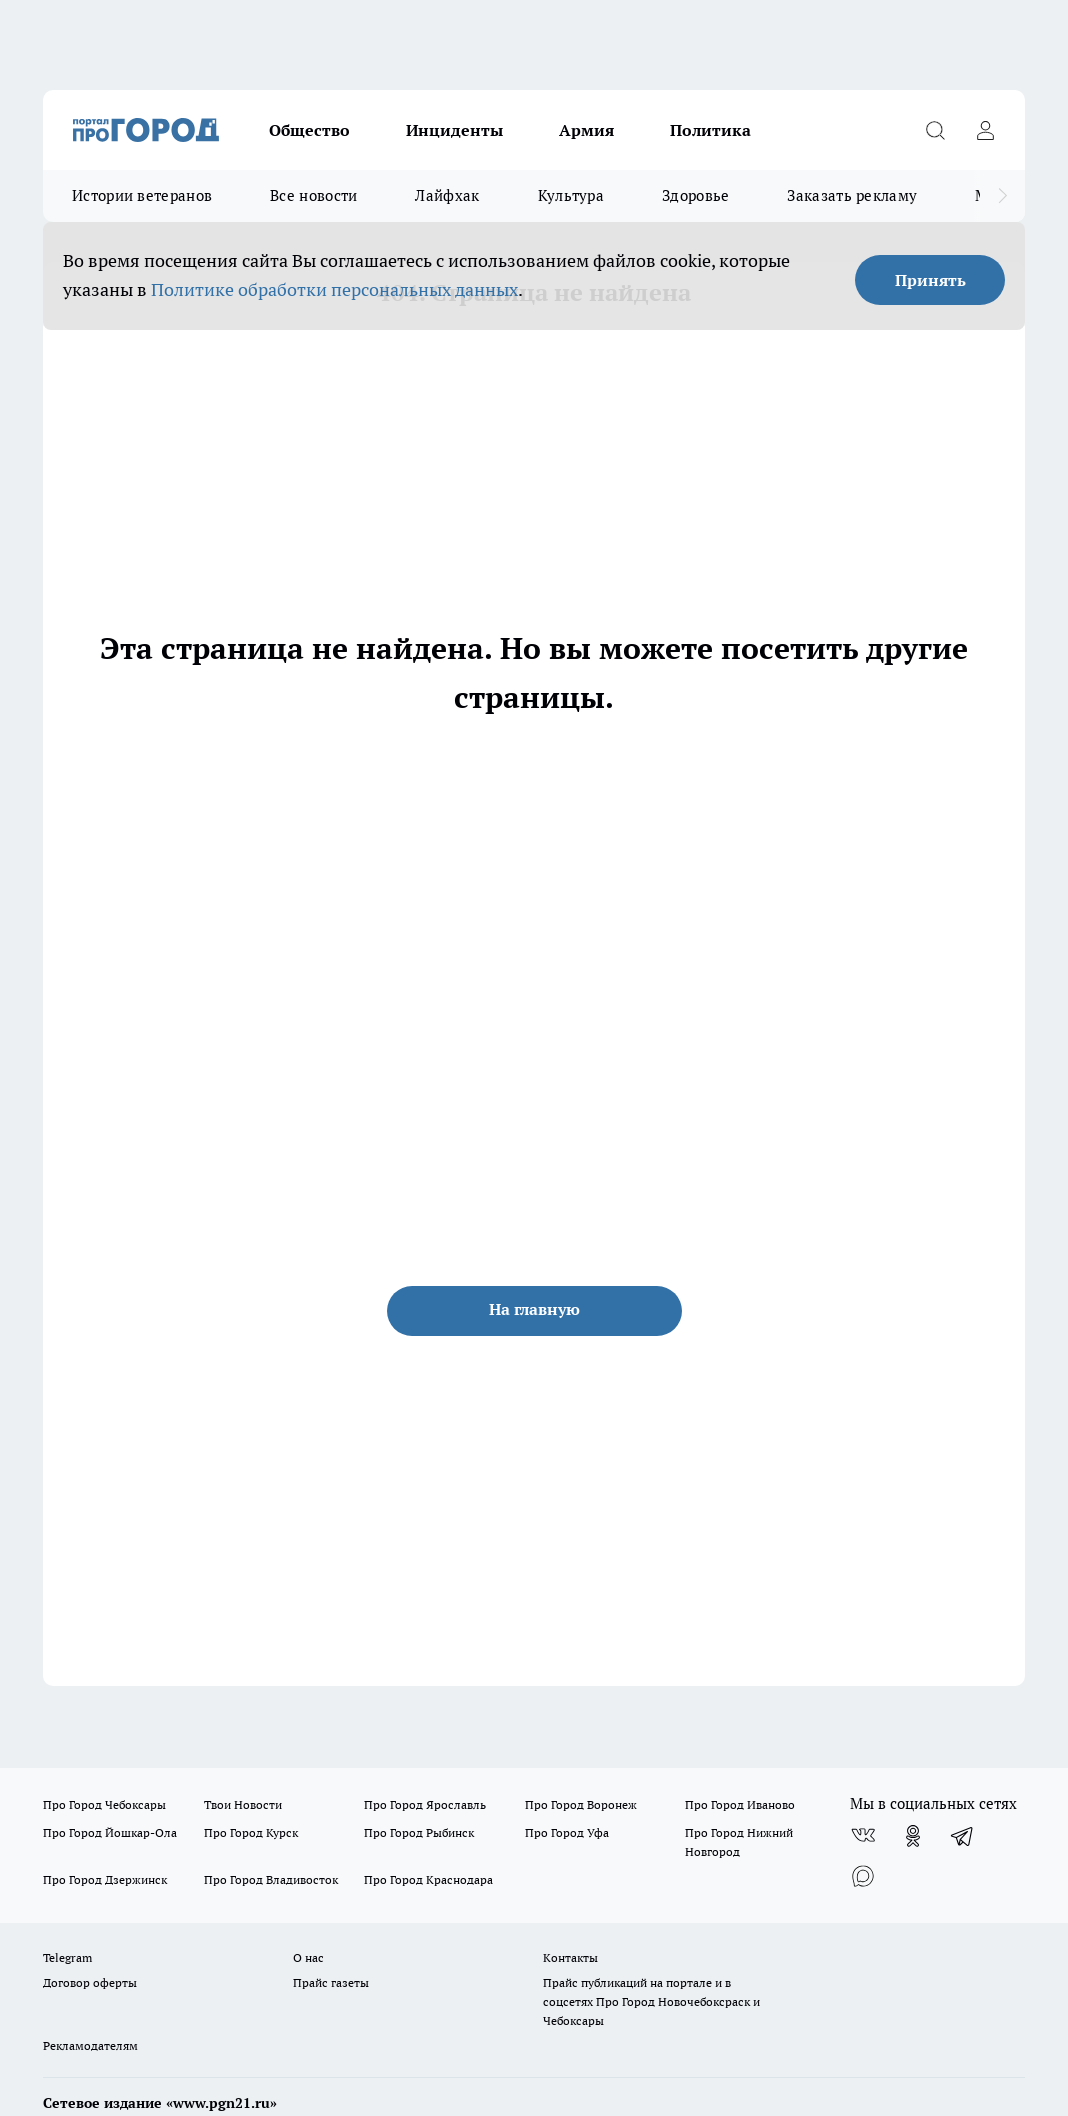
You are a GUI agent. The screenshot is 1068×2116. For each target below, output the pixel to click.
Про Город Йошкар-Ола (110, 1832)
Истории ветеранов (142, 195)
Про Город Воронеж (581, 1804)
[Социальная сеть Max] (863, 1876)
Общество (309, 130)
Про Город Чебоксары (104, 1804)
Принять (930, 280)
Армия (586, 130)
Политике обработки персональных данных (334, 289)
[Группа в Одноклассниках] (913, 1836)
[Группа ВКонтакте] (863, 1836)
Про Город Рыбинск (419, 1832)
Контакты (570, 1957)
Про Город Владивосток (271, 1879)
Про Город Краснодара (428, 1879)
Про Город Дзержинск (105, 1879)
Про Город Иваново (740, 1804)
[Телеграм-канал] (963, 1836)
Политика (710, 130)
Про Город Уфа (567, 1832)
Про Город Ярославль (425, 1804)
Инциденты (454, 130)
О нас (308, 1957)
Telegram (67, 1957)
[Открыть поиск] (935, 130)
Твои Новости (243, 1804)
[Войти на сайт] (985, 130)
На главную (534, 1309)
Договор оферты (90, 1982)
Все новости (313, 195)
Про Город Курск (251, 1832)
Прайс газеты (331, 1982)
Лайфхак (447, 195)
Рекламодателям (90, 2045)
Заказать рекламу (852, 195)
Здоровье (695, 195)
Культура (571, 195)
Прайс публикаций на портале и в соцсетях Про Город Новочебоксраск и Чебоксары (651, 2001)
